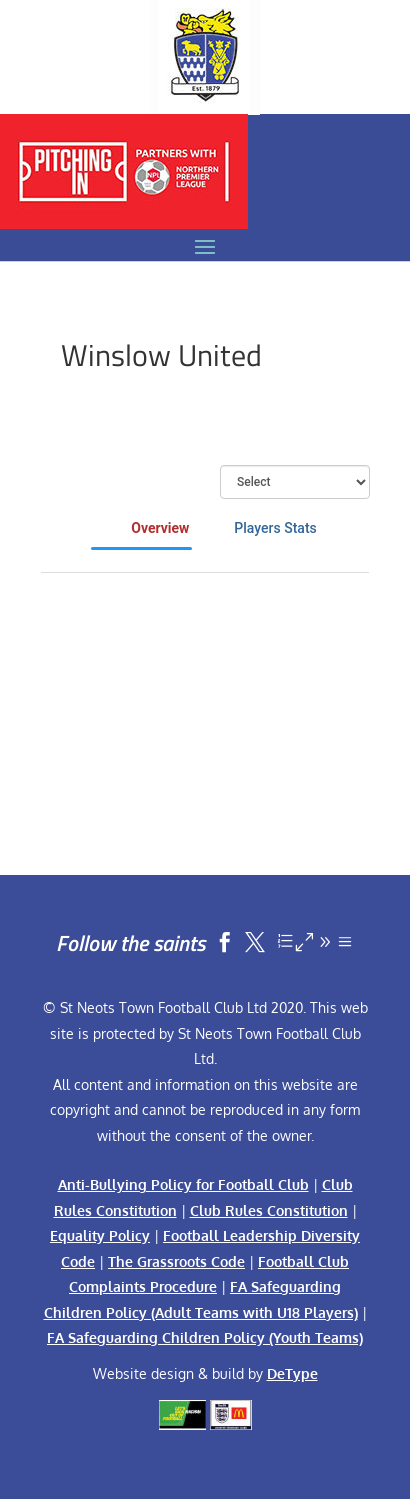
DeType (292, 1373)
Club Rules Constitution (269, 1210)
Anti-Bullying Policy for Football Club (183, 1184)
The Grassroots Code (176, 1261)
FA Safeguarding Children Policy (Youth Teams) (205, 1337)
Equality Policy (100, 1235)
